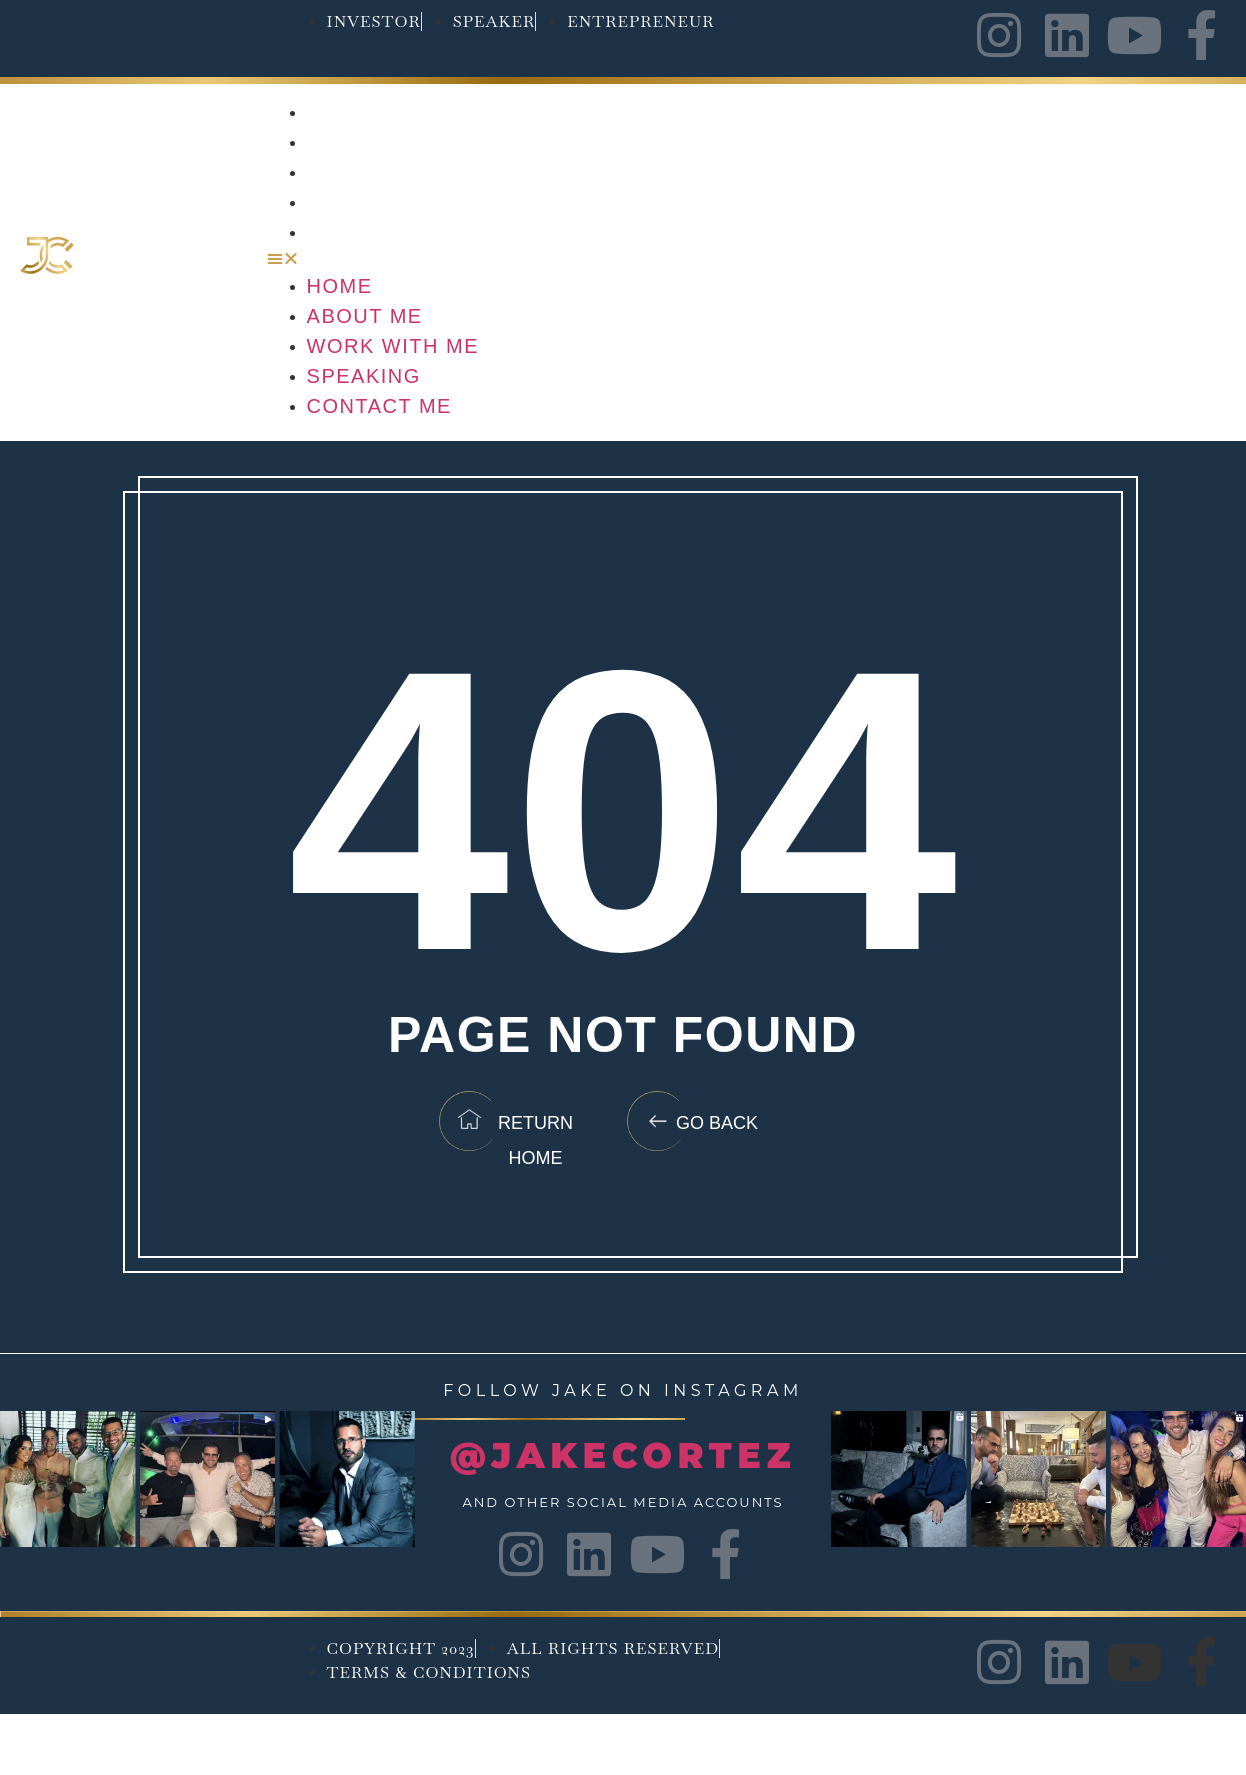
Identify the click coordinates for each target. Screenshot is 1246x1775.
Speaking (365, 202)
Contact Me (380, 232)
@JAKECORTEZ (623, 1455)
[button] (746, 259)
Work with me (394, 172)
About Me (366, 142)
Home (340, 112)
